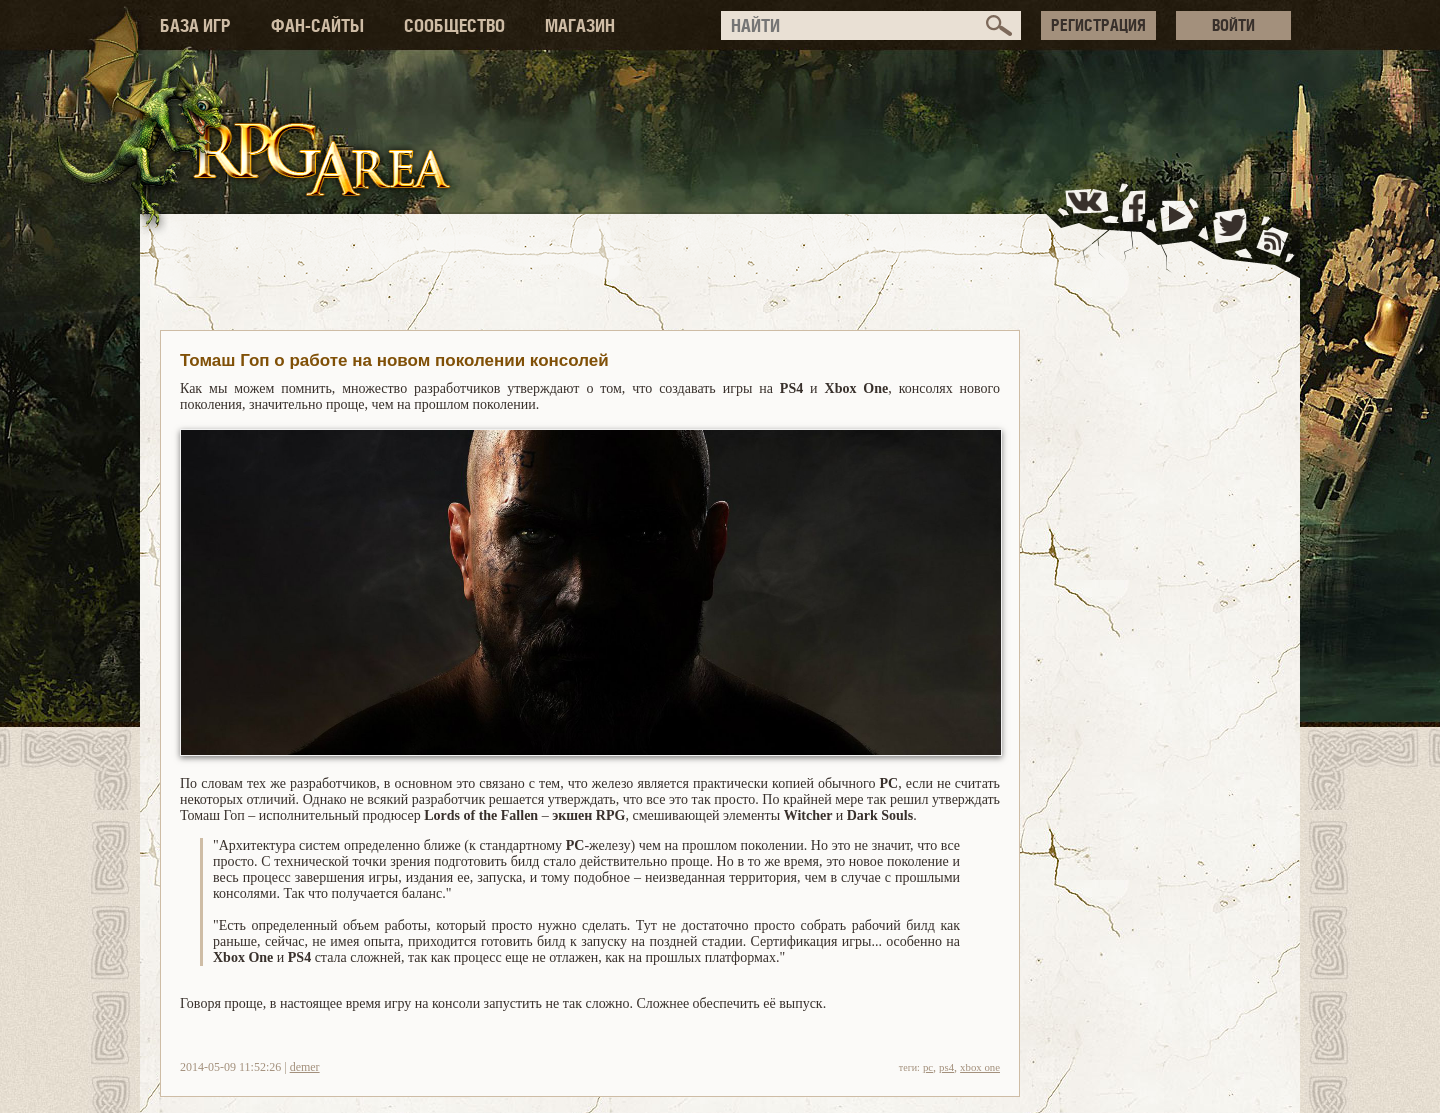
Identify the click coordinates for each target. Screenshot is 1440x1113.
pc (928, 1067)
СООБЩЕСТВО (454, 25)
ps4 (946, 1067)
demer (305, 1067)
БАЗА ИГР (195, 25)
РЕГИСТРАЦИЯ (1098, 25)
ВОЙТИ (1233, 25)
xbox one (980, 1067)
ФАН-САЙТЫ (317, 25)
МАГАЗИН (580, 25)
